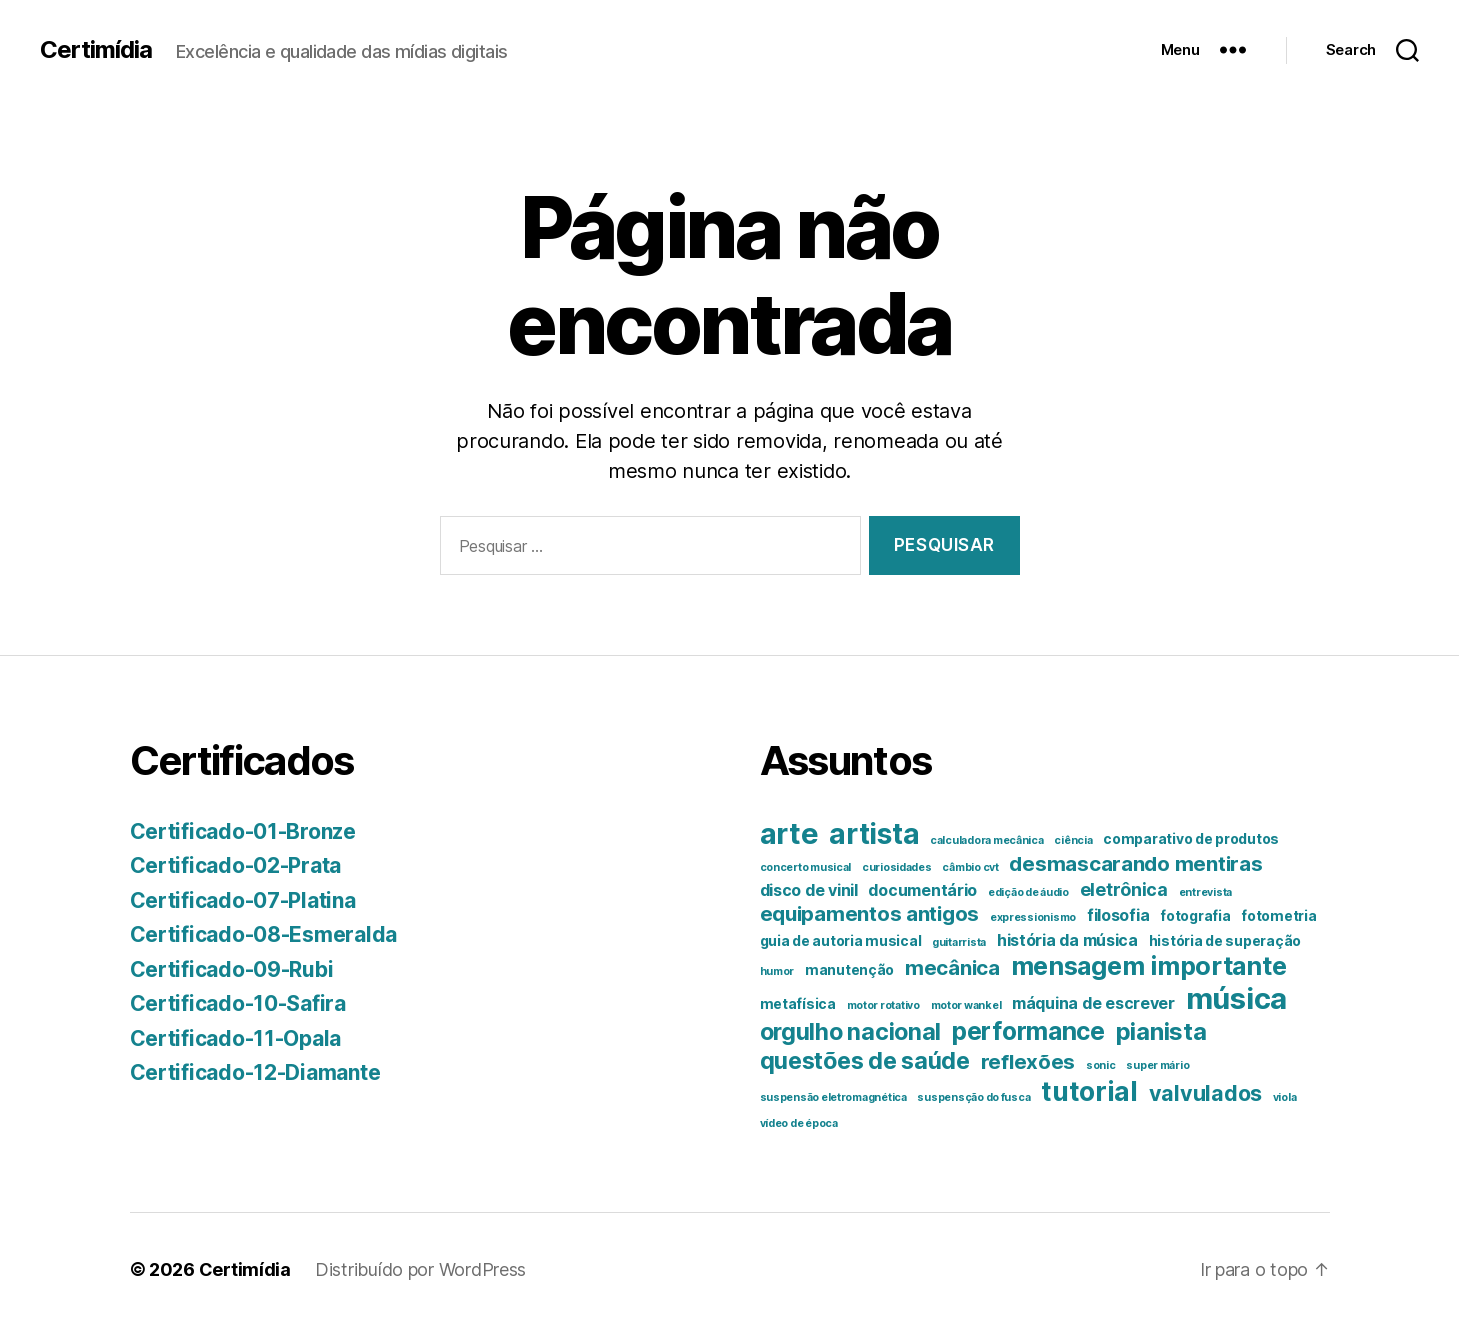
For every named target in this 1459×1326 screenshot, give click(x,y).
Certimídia (96, 50)
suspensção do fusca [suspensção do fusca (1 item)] (973, 1097)
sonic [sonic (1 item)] (1101, 1065)
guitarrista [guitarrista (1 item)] (959, 942)
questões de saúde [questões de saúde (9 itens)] (865, 1060)
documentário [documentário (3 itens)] (922, 890)
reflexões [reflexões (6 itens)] (1028, 1061)
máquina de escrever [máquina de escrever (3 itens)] (1093, 1003)
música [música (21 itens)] (1236, 998)
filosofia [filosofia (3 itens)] (1118, 915)
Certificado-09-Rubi (232, 969)
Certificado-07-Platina (243, 900)
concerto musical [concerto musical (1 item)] (806, 867)
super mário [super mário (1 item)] (1157, 1065)
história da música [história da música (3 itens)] (1067, 940)
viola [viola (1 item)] (1285, 1097)
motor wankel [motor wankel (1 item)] (966, 1005)
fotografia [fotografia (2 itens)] (1195, 916)
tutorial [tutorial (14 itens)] (1089, 1091)
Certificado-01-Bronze (243, 831)
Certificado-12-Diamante (255, 1072)
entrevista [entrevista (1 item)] (1205, 892)
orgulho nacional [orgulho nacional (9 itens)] (851, 1031)
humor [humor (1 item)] (777, 971)
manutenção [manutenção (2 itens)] (849, 970)
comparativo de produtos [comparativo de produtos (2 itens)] (1191, 839)
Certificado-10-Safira (238, 1003)
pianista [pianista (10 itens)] (1161, 1031)
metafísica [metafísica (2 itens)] (798, 1004)
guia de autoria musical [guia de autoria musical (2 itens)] (841, 941)
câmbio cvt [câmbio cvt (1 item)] (970, 867)
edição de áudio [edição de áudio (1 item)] (1028, 892)
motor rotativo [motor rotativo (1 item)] (883, 1005)
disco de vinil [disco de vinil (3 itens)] (809, 890)
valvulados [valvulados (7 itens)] (1205, 1093)
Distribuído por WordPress (420, 1269)
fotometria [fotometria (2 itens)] (1278, 916)
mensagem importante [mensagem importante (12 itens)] (1149, 966)
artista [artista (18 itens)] (874, 834)
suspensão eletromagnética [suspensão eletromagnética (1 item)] (833, 1097)
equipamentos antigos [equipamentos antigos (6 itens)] (870, 913)
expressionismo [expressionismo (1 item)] (1033, 917)
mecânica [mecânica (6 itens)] (952, 967)
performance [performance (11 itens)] (1028, 1031)
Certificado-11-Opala (236, 1038)
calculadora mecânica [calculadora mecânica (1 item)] (987, 840)
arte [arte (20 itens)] (789, 833)
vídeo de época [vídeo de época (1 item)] (799, 1123)
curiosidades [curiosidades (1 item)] (897, 867)
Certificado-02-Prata (236, 865)
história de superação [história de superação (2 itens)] (1225, 941)
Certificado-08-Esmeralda (264, 934)
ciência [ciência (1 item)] (1073, 840)
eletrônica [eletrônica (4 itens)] (1124, 889)
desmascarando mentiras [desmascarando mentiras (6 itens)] (1135, 863)
